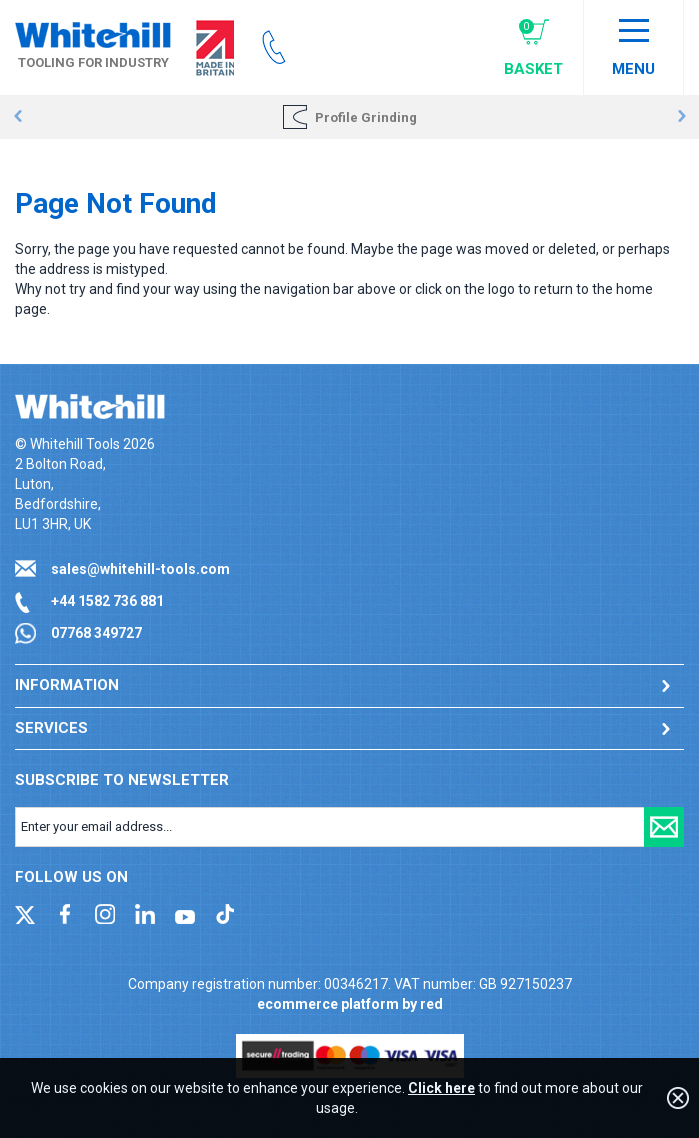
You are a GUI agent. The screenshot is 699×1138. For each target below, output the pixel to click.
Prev (17, 117)
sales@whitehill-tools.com (140, 569)
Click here (441, 1088)
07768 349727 (96, 633)
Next (681, 117)
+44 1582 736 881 (107, 601)
